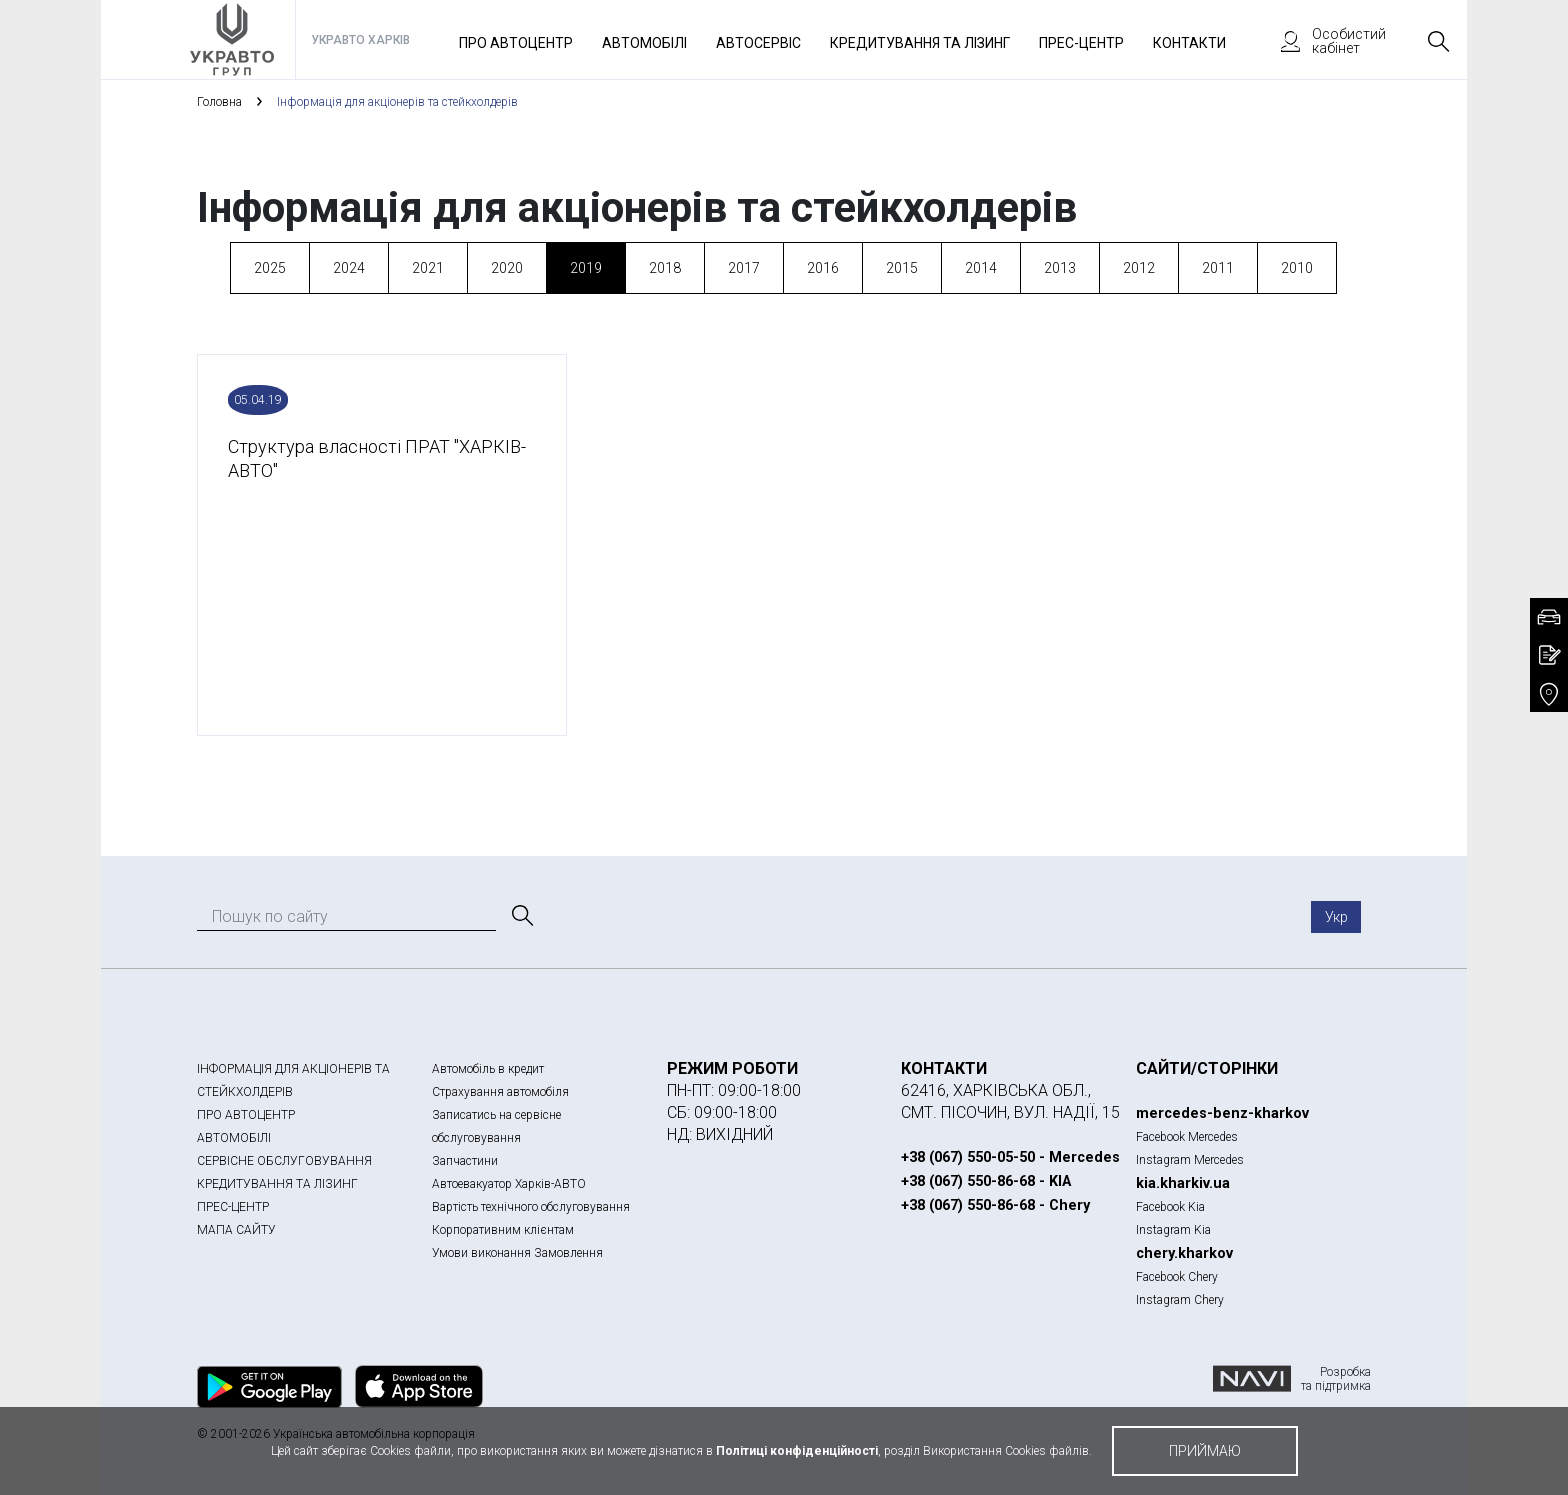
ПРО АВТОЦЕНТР (246, 1115)
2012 (1139, 268)
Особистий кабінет (1324, 41)
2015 (902, 268)
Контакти (1189, 43)
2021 (428, 268)
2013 (1060, 268)
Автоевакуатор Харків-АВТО (509, 1184)
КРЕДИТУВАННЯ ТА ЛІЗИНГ (277, 1184)
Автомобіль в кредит (488, 1069)
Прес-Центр (1081, 43)
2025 (270, 268)
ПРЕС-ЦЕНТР (233, 1207)
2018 (665, 268)
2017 (744, 268)
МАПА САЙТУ (236, 1230)
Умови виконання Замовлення (517, 1253)
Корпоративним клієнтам (503, 1230)
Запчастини (465, 1161)
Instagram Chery (1180, 1300)
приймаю (1205, 1451)
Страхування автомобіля (500, 1092)
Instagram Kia (1173, 1230)
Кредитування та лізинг (920, 43)
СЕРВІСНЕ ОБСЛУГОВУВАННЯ (284, 1161)
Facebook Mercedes (1187, 1137)
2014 (981, 268)
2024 (349, 268)
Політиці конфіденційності (797, 1451)
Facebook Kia (1170, 1207)
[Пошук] (521, 916)
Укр (1336, 917)
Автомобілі (644, 43)
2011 (1218, 268)
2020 (507, 268)
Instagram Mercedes (1190, 1160)
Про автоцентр (516, 43)
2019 (586, 268)
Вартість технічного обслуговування (531, 1207)
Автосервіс (758, 43)
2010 (1297, 268)
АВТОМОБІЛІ (234, 1138)
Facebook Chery (1177, 1277)
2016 (823, 268)
